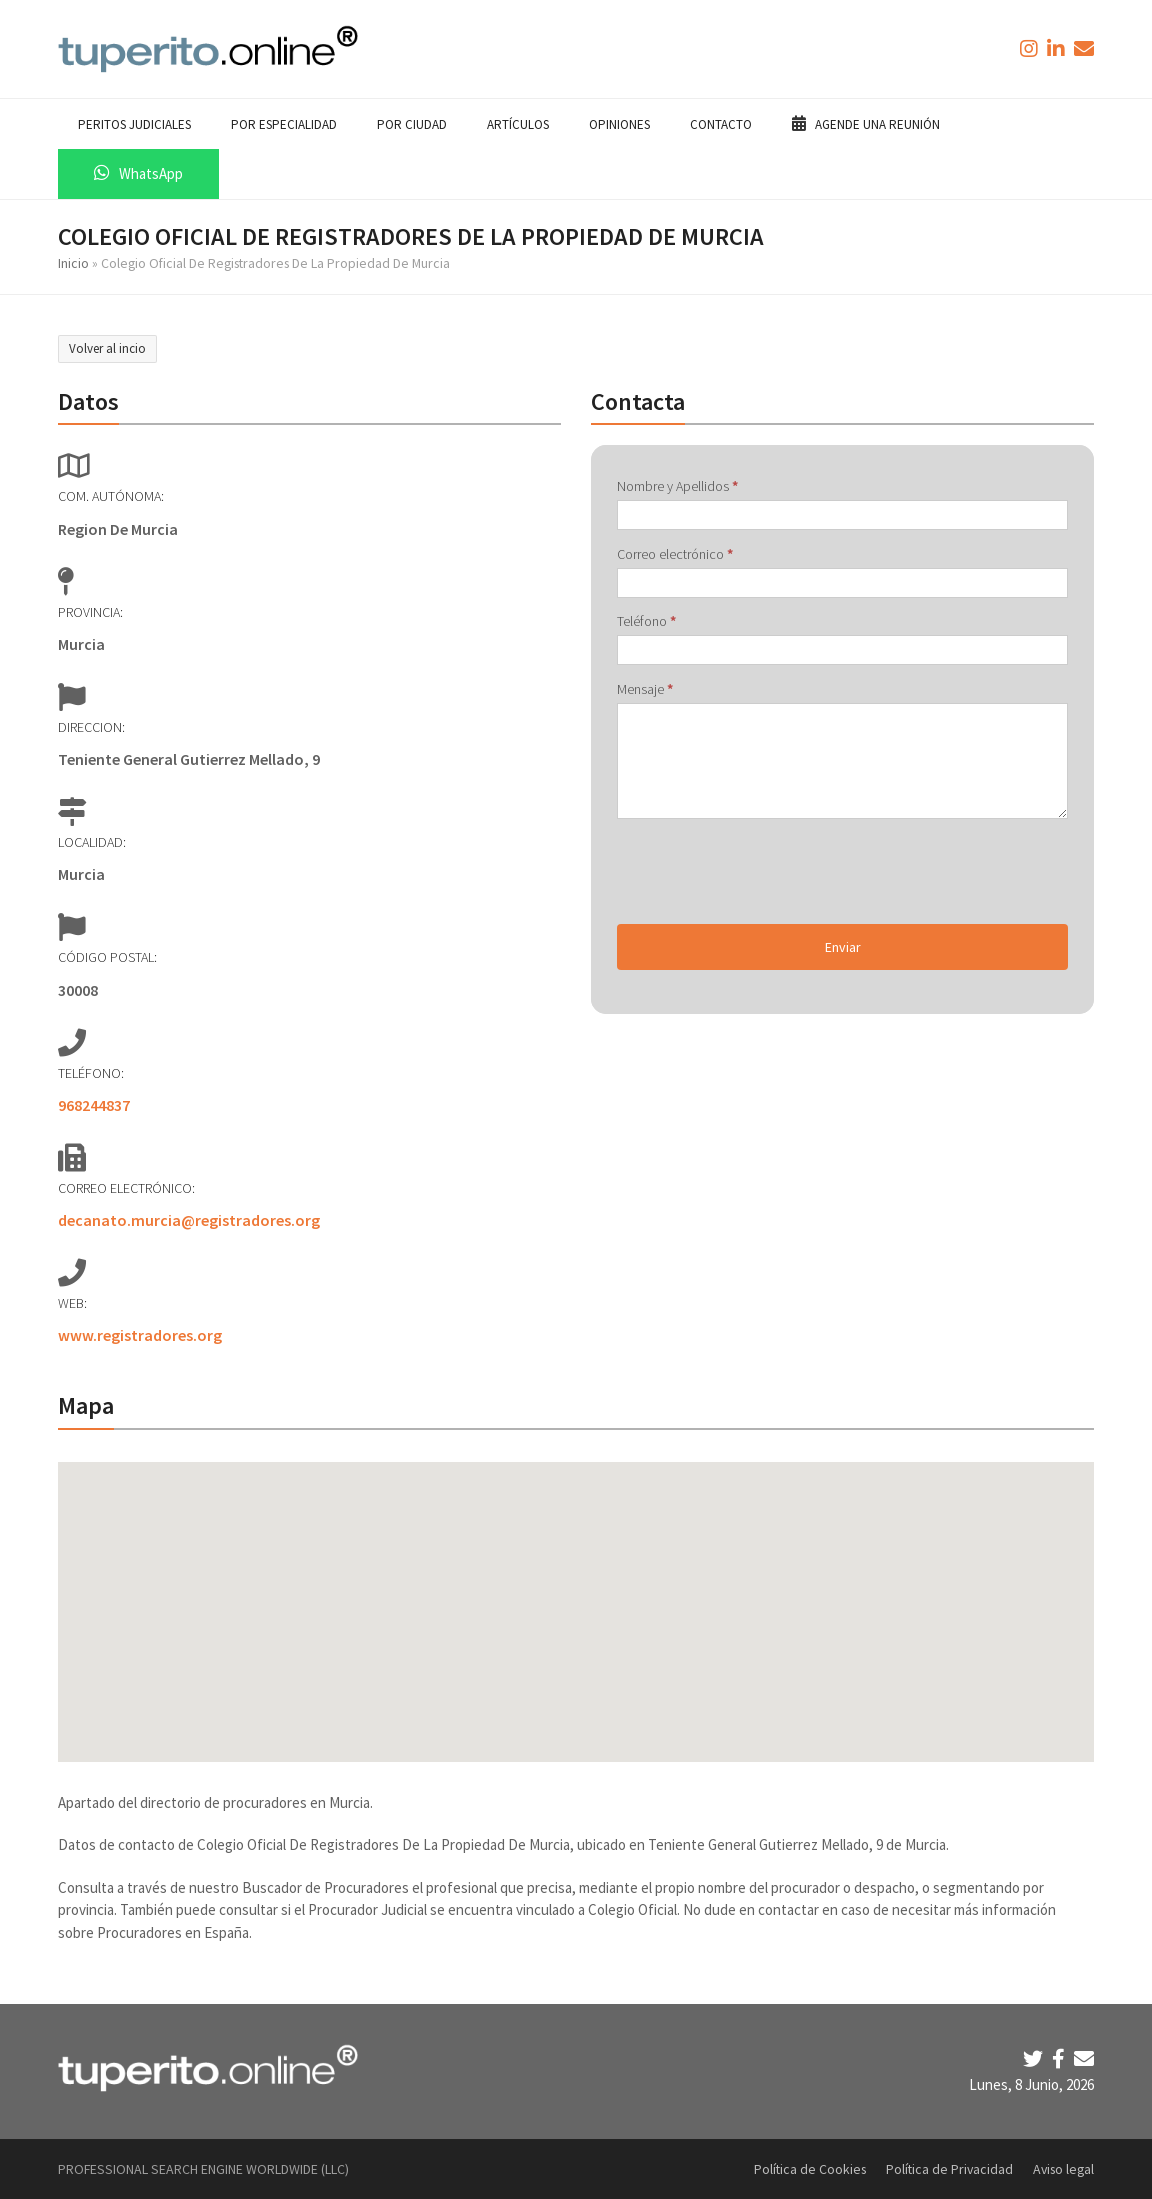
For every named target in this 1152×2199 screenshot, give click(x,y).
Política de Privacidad (949, 2169)
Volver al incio (107, 348)
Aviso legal (1063, 2169)
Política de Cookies (810, 2169)
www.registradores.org (140, 1335)
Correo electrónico (675, 554)
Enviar (843, 947)
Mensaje (645, 689)
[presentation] (769, 871)
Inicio (73, 263)
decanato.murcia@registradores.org (189, 1220)
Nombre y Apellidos (677, 486)
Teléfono (646, 621)
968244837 (94, 1105)
